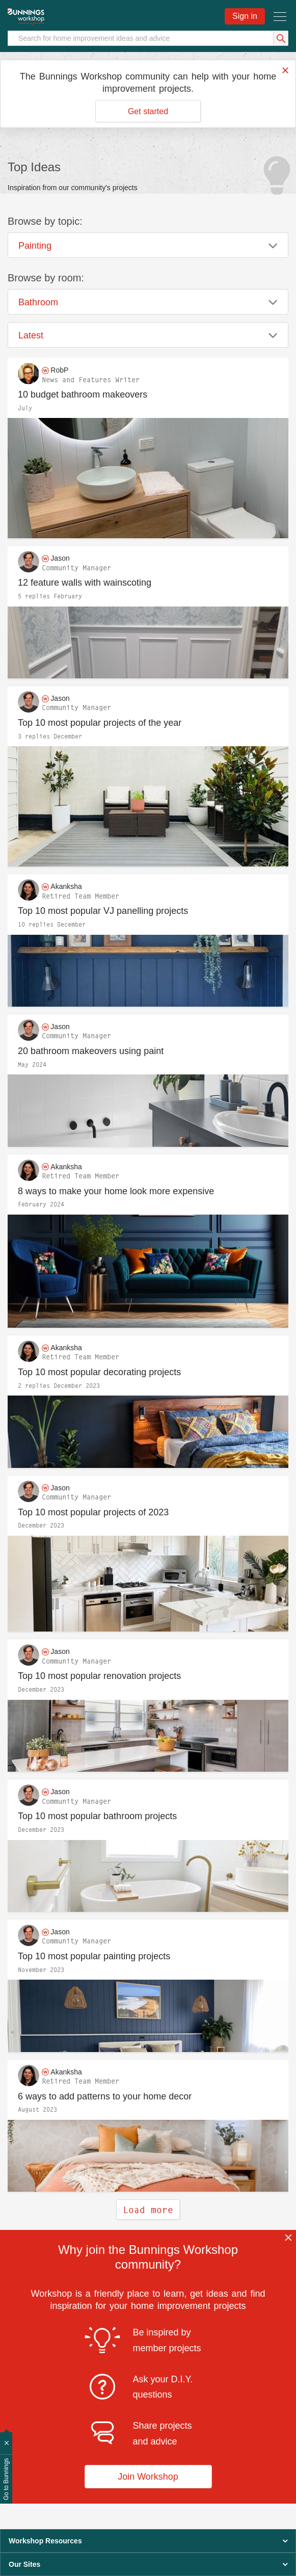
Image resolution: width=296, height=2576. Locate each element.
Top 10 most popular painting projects (94, 1956)
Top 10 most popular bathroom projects (97, 1816)
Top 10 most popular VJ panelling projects (103, 911)
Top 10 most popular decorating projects (99, 1372)
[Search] (148, 38)
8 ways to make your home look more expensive (116, 1191)
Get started (148, 111)
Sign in (244, 16)
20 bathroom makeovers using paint (91, 1051)
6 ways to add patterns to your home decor (105, 2096)
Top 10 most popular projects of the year (99, 723)
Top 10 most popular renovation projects (99, 1676)
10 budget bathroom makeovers (82, 394)
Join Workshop (148, 2477)
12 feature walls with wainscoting (84, 582)
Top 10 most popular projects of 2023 (93, 1512)
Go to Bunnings (6, 2479)
